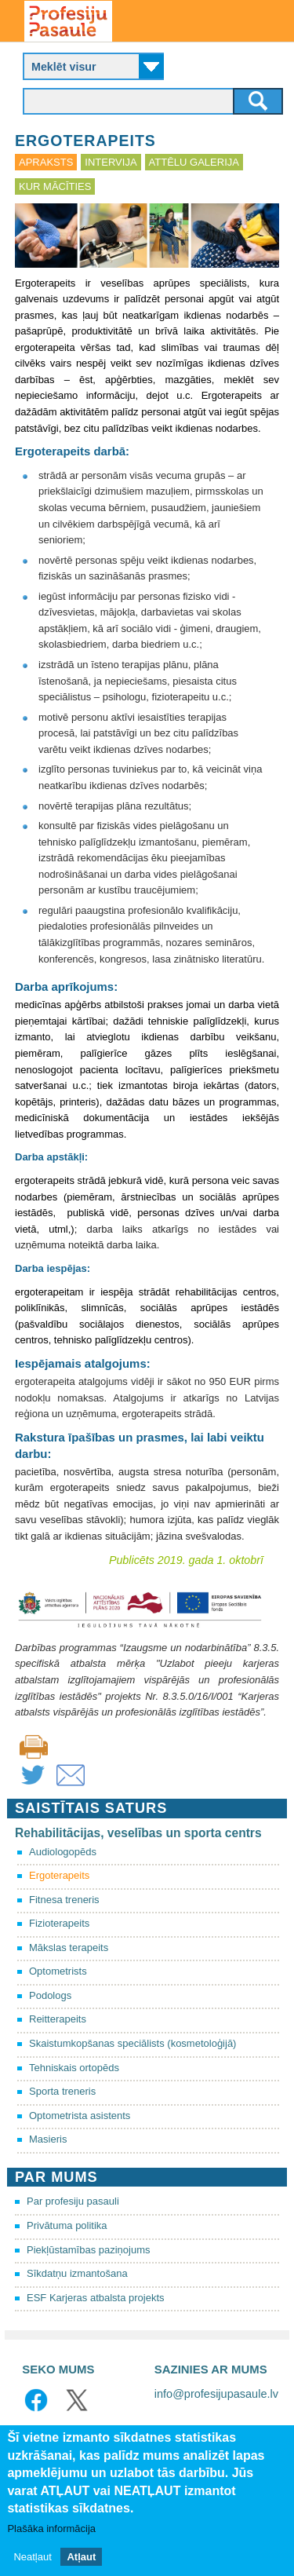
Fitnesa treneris (64, 1900)
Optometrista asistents (79, 2115)
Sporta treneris (62, 2091)
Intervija (110, 162)
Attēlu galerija (194, 162)
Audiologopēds (62, 1852)
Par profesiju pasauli (73, 2201)
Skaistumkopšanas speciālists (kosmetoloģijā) (132, 2043)
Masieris (48, 2139)
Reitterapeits (57, 2019)
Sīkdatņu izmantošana (77, 2273)
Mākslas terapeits (68, 1947)
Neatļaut (32, 2557)
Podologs (50, 1995)
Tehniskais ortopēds (74, 2068)
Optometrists (58, 1971)
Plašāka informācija (51, 2528)
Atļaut (81, 2557)
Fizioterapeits (59, 1923)
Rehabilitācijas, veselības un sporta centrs (138, 1833)
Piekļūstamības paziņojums (89, 2250)
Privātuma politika (67, 2225)
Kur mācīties (55, 186)
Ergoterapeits (59, 1875)
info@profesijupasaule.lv (216, 2394)
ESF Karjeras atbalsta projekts (96, 2298)
